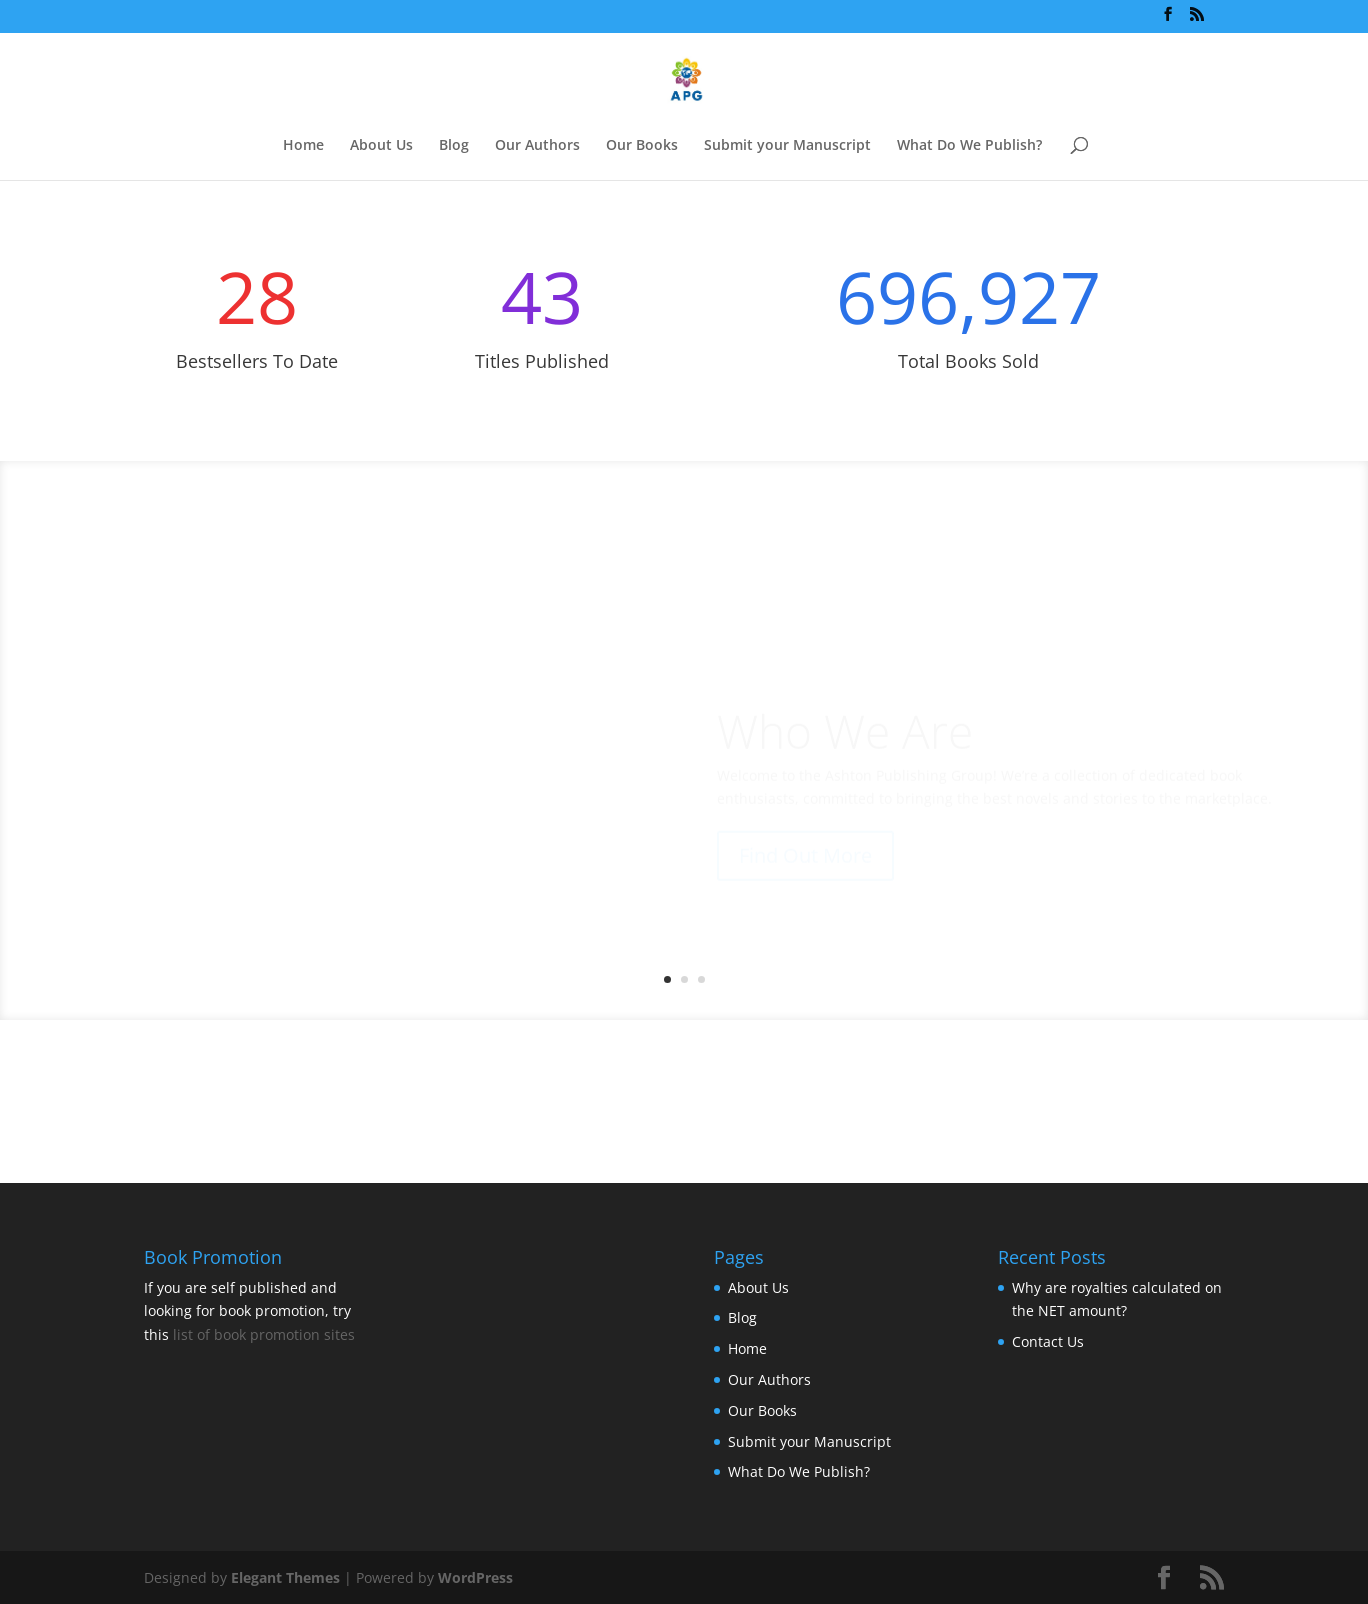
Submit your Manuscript (787, 146)
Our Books (642, 146)
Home (303, 146)
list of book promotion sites (264, 1334)
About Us (381, 146)
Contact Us (1048, 1341)
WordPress (475, 1577)
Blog (454, 146)
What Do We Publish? (969, 146)
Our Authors (537, 146)
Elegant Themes (285, 1577)
